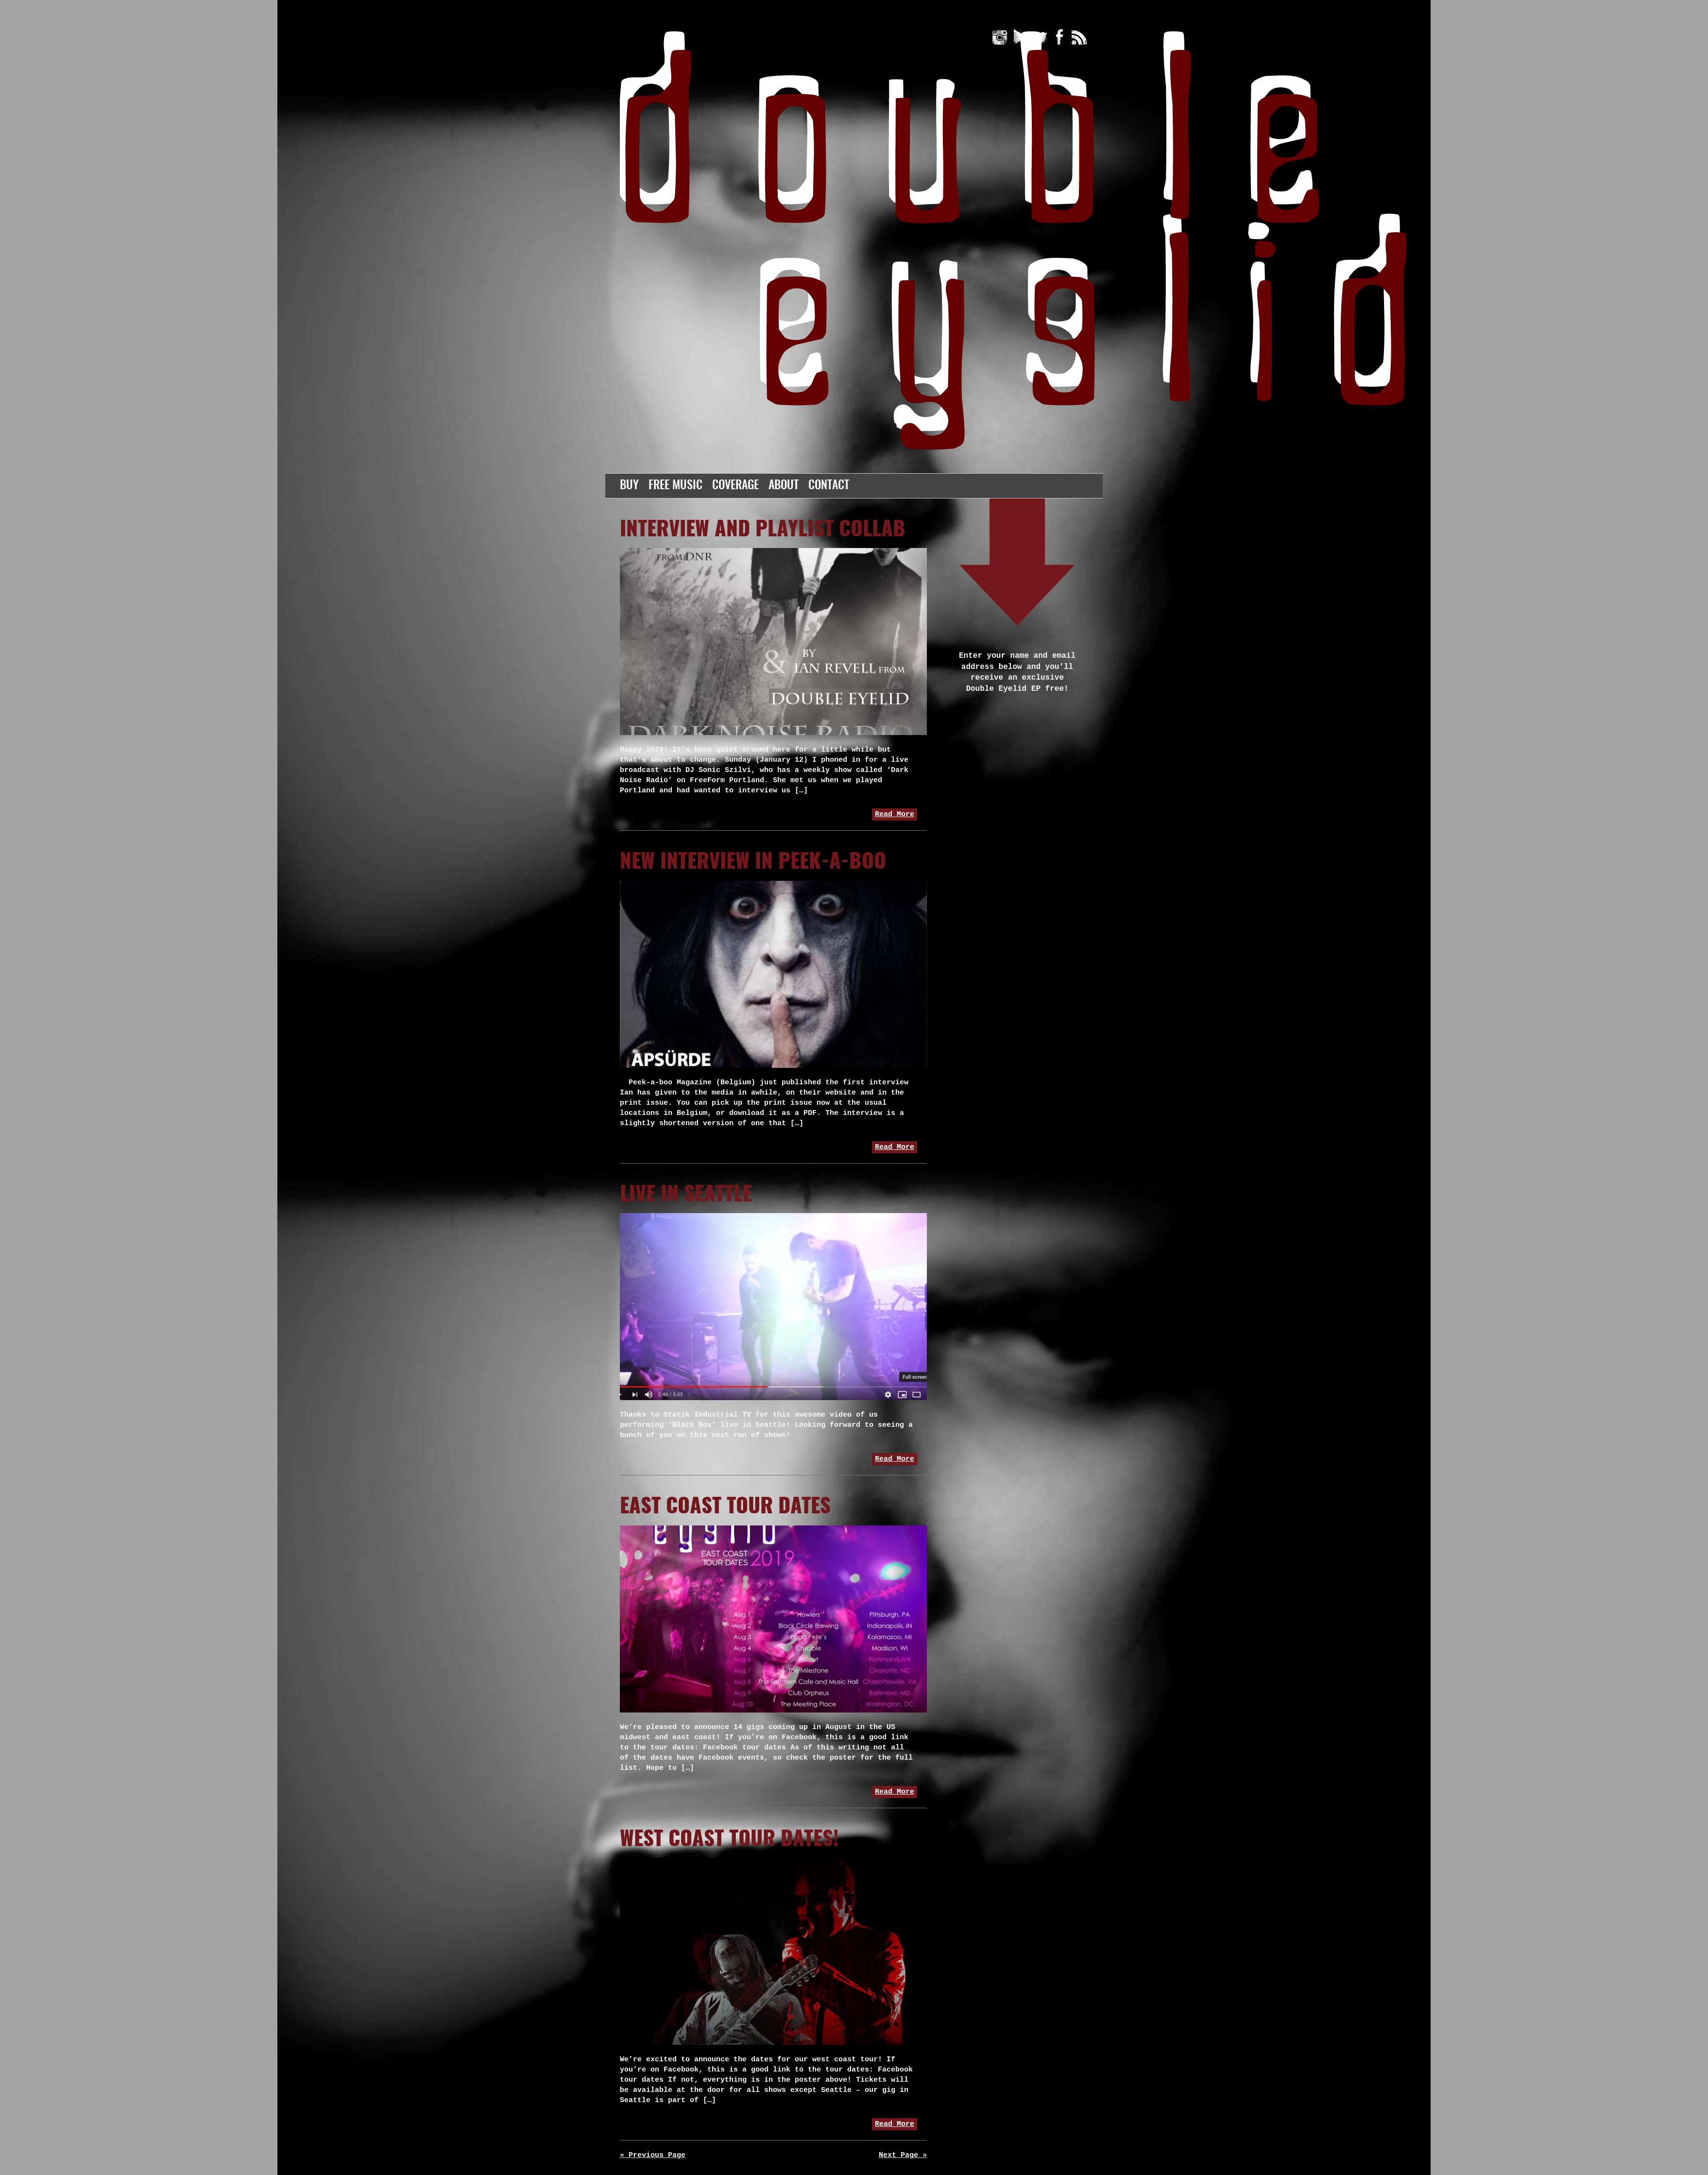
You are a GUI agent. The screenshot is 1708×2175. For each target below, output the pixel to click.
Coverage (735, 486)
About (784, 486)
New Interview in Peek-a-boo (753, 862)
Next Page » (903, 2155)
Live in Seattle (686, 1195)
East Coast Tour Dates (725, 1507)
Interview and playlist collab (762, 530)
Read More (894, 814)
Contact (828, 486)
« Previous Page (652, 2155)
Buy (629, 486)
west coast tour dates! (729, 1840)
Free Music (675, 486)
